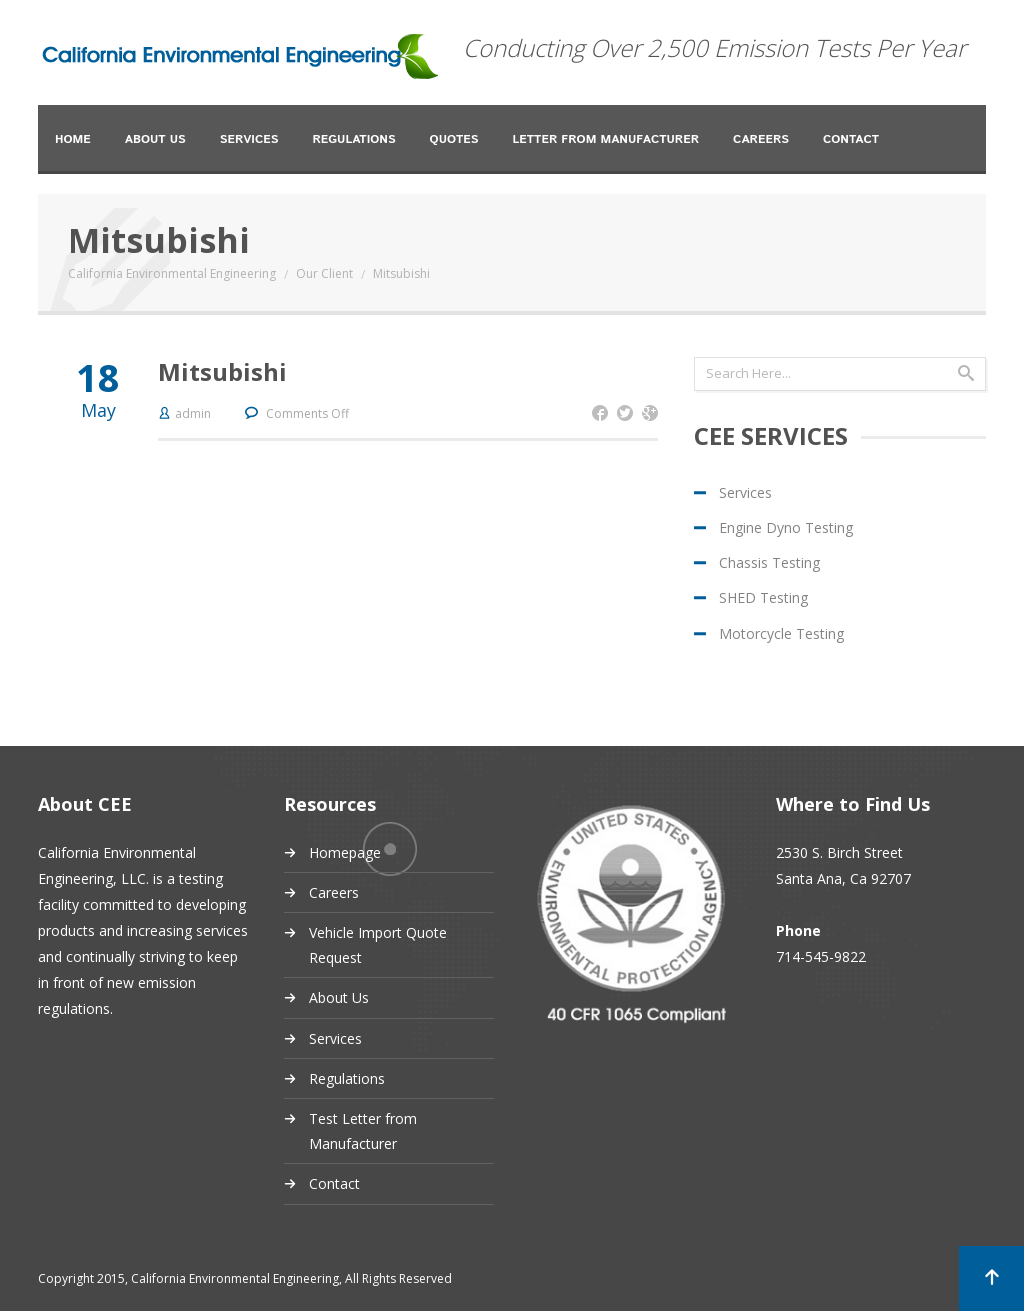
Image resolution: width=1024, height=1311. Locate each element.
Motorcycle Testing (781, 633)
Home (73, 139)
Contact (851, 139)
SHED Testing (763, 597)
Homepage (345, 852)
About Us (155, 139)
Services (249, 139)
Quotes (454, 139)
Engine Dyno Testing (786, 527)
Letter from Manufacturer (605, 139)
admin (193, 413)
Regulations (353, 139)
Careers (761, 139)
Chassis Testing (769, 562)
